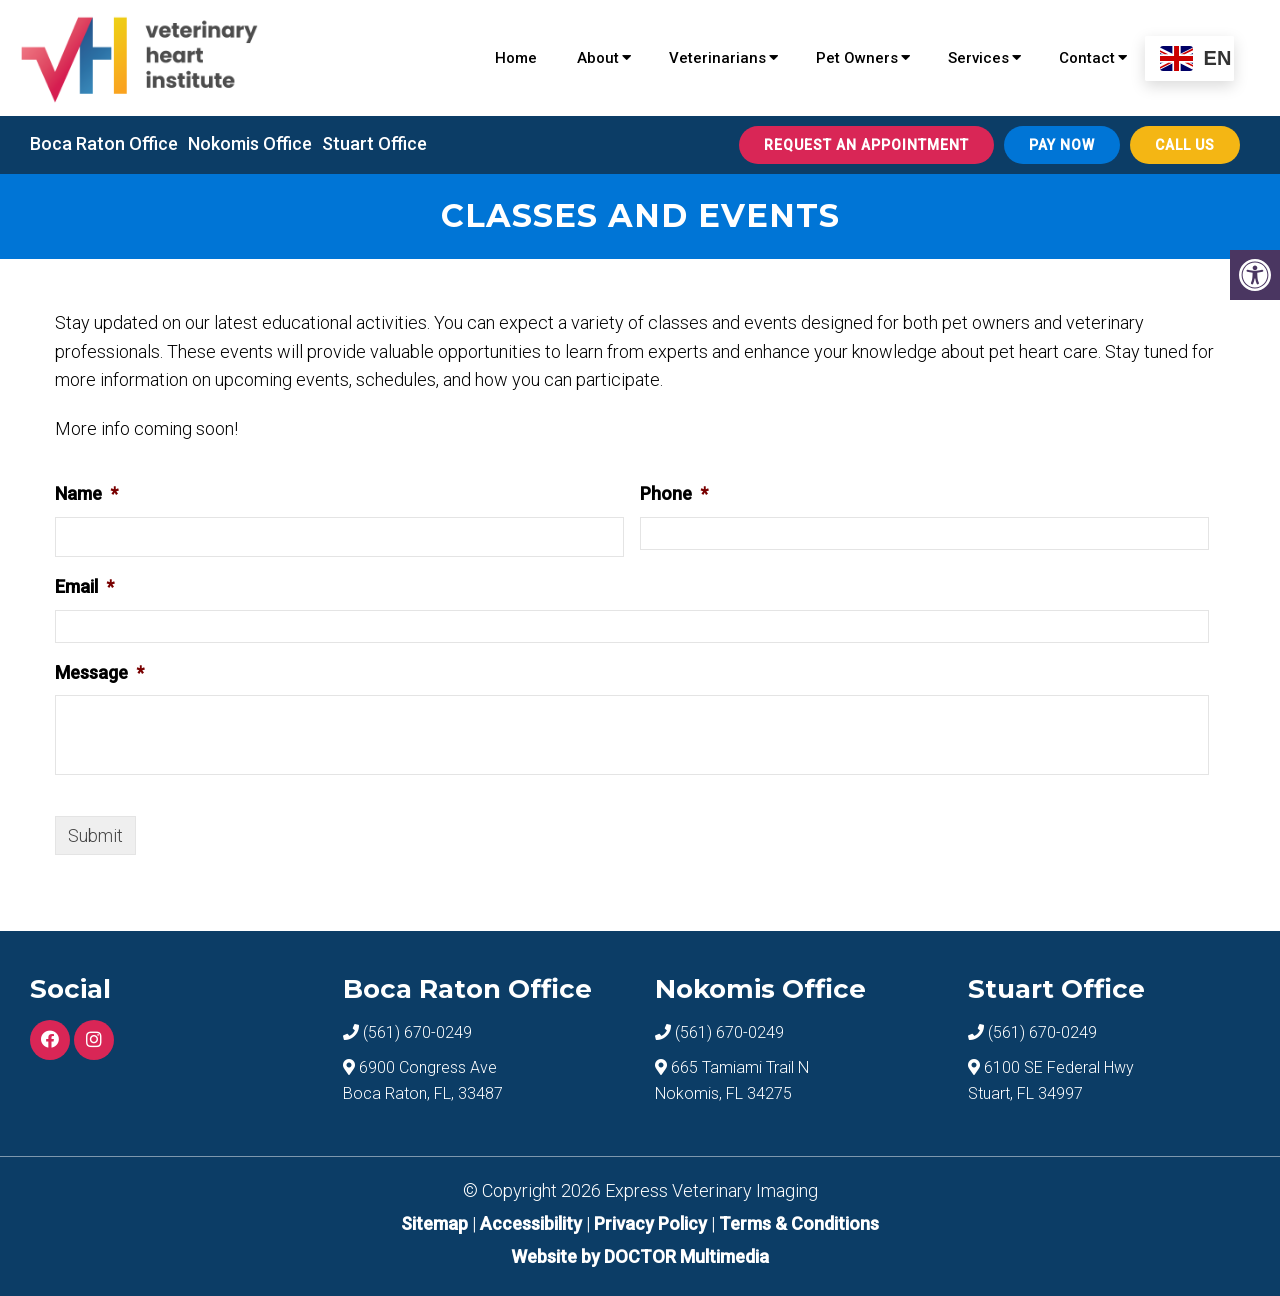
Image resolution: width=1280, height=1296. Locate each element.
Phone (674, 493)
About (598, 58)
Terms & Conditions (799, 1223)
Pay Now (1062, 145)
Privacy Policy (652, 1223)
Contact (1087, 58)
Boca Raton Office (104, 143)
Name (86, 493)
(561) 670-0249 (417, 1032)
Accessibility (531, 1223)
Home (516, 58)
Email (84, 586)
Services (978, 58)
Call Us (1185, 145)
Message (99, 672)
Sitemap (434, 1223)
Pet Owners (857, 58)
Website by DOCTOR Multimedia (640, 1256)
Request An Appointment (866, 145)
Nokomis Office (250, 143)
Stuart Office (374, 143)
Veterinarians (717, 58)
